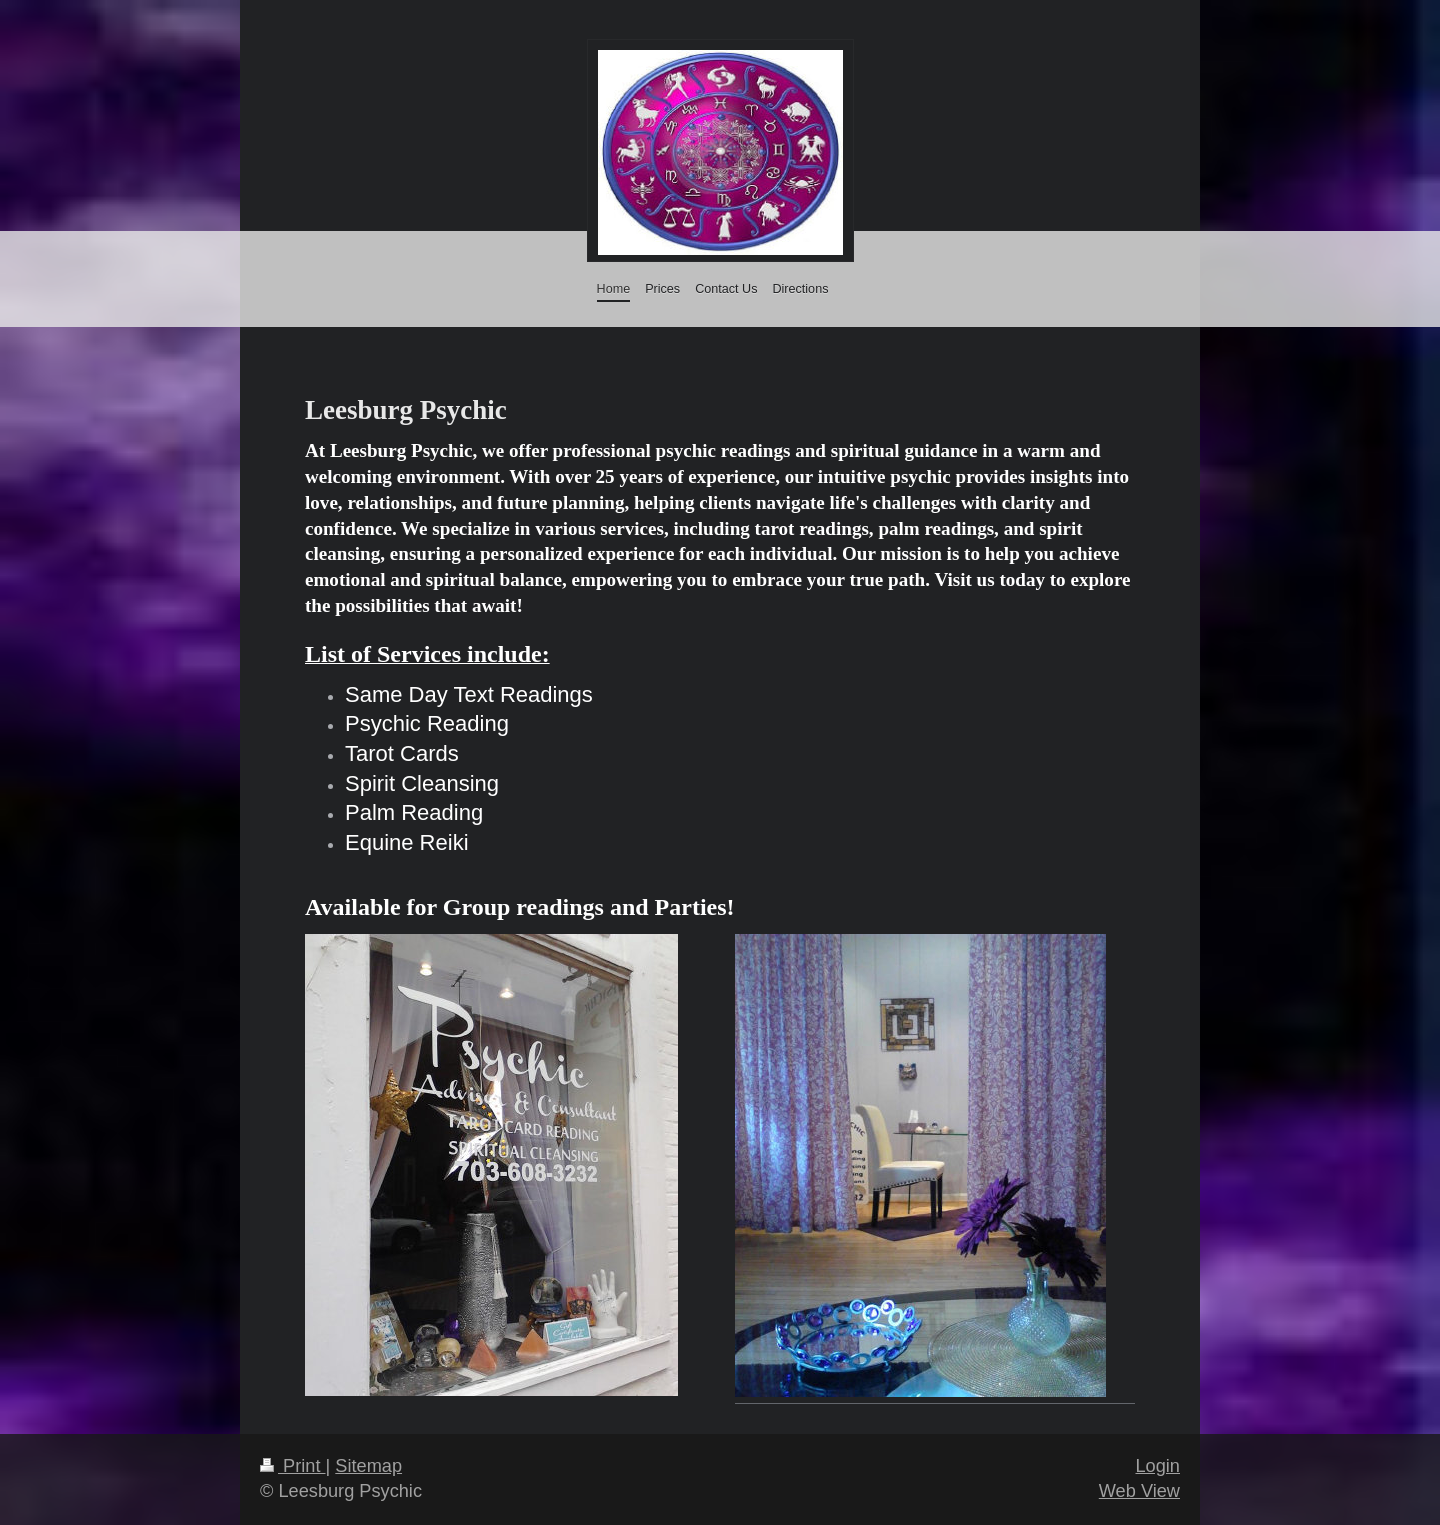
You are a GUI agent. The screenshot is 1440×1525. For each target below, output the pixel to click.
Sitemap (368, 1466)
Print (293, 1466)
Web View (1139, 1491)
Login (1157, 1466)
